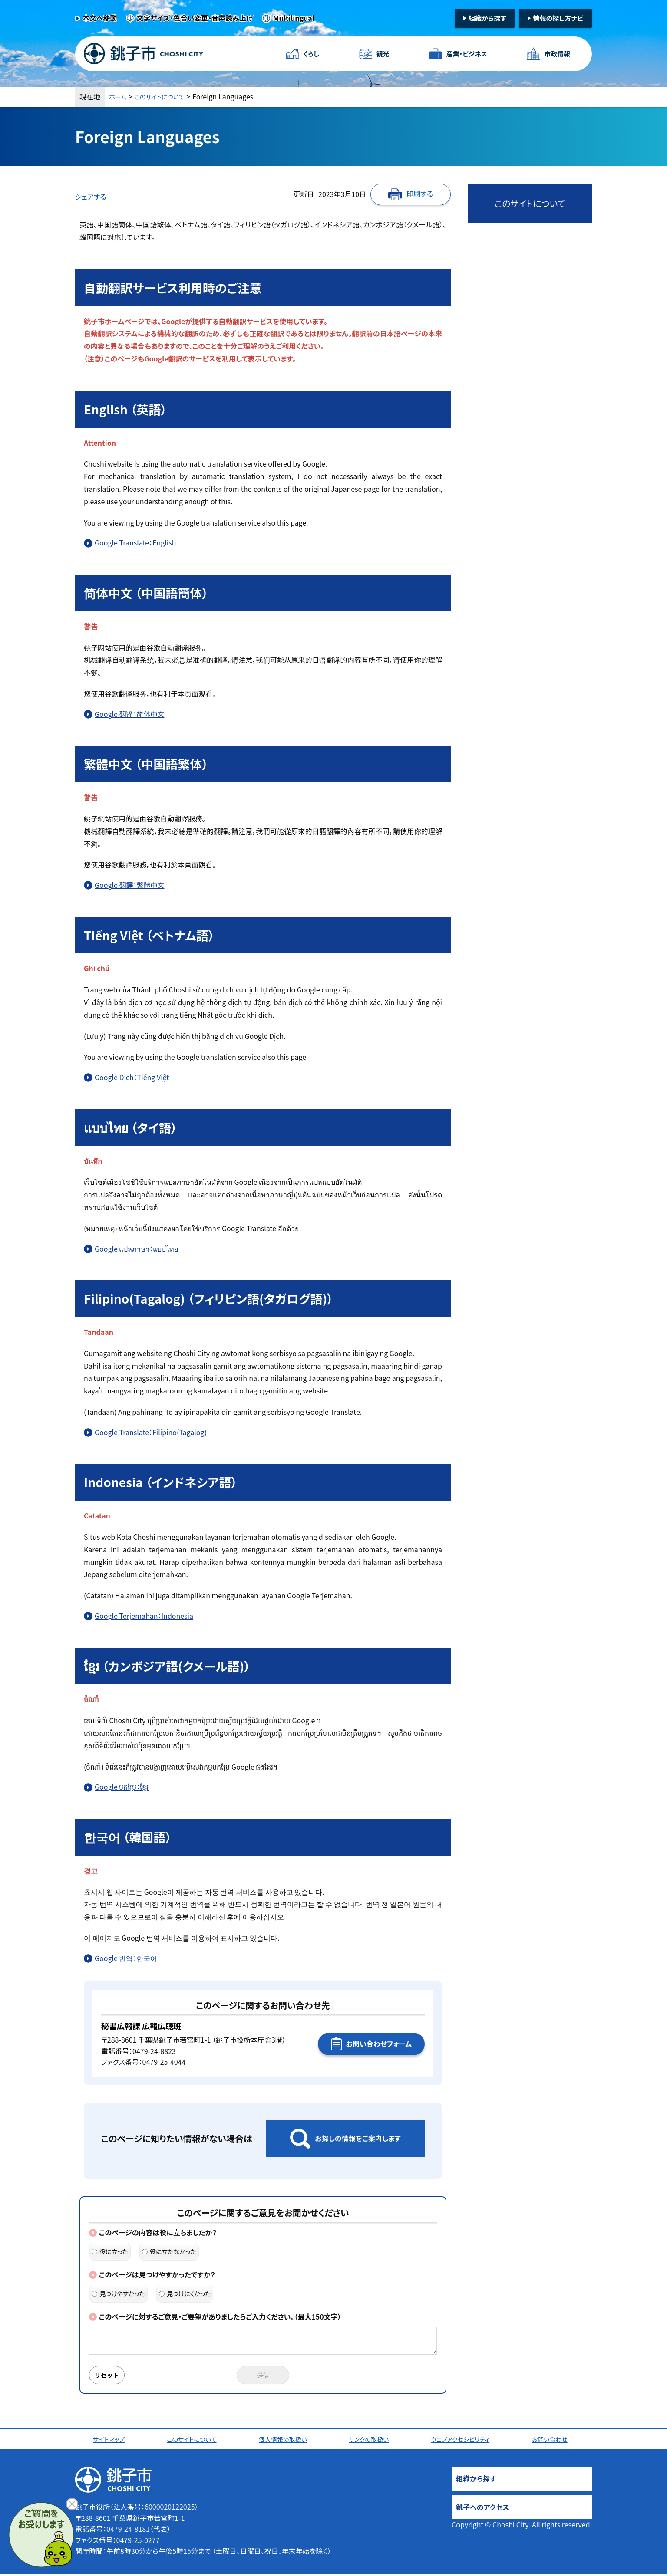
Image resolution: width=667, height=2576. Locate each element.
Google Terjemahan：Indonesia (144, 1615)
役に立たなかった (169, 2251)
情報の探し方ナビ (558, 18)
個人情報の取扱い (285, 2440)
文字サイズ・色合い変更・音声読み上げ (195, 18)
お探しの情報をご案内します (357, 2138)
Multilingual (293, 18)
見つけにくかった (185, 2293)
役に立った (110, 2251)
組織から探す (487, 18)
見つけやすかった (118, 2293)
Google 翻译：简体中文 (129, 714)
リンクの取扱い (371, 2440)
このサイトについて (165, 96)
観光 (381, 53)
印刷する (419, 193)
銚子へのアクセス (482, 2509)
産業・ (464, 54)
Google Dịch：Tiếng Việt (132, 1077)
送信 (263, 2376)
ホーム (119, 96)
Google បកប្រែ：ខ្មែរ (122, 1786)
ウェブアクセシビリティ (463, 2440)
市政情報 (554, 53)
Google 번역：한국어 (126, 1958)
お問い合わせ (553, 2440)
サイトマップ (111, 2440)
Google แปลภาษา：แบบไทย (136, 1248)
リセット (110, 2376)
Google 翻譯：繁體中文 (129, 885)
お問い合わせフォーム (379, 2043)
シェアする (90, 196)
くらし (313, 53)
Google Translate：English (135, 542)
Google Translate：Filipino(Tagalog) (151, 1432)
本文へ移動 (100, 18)
